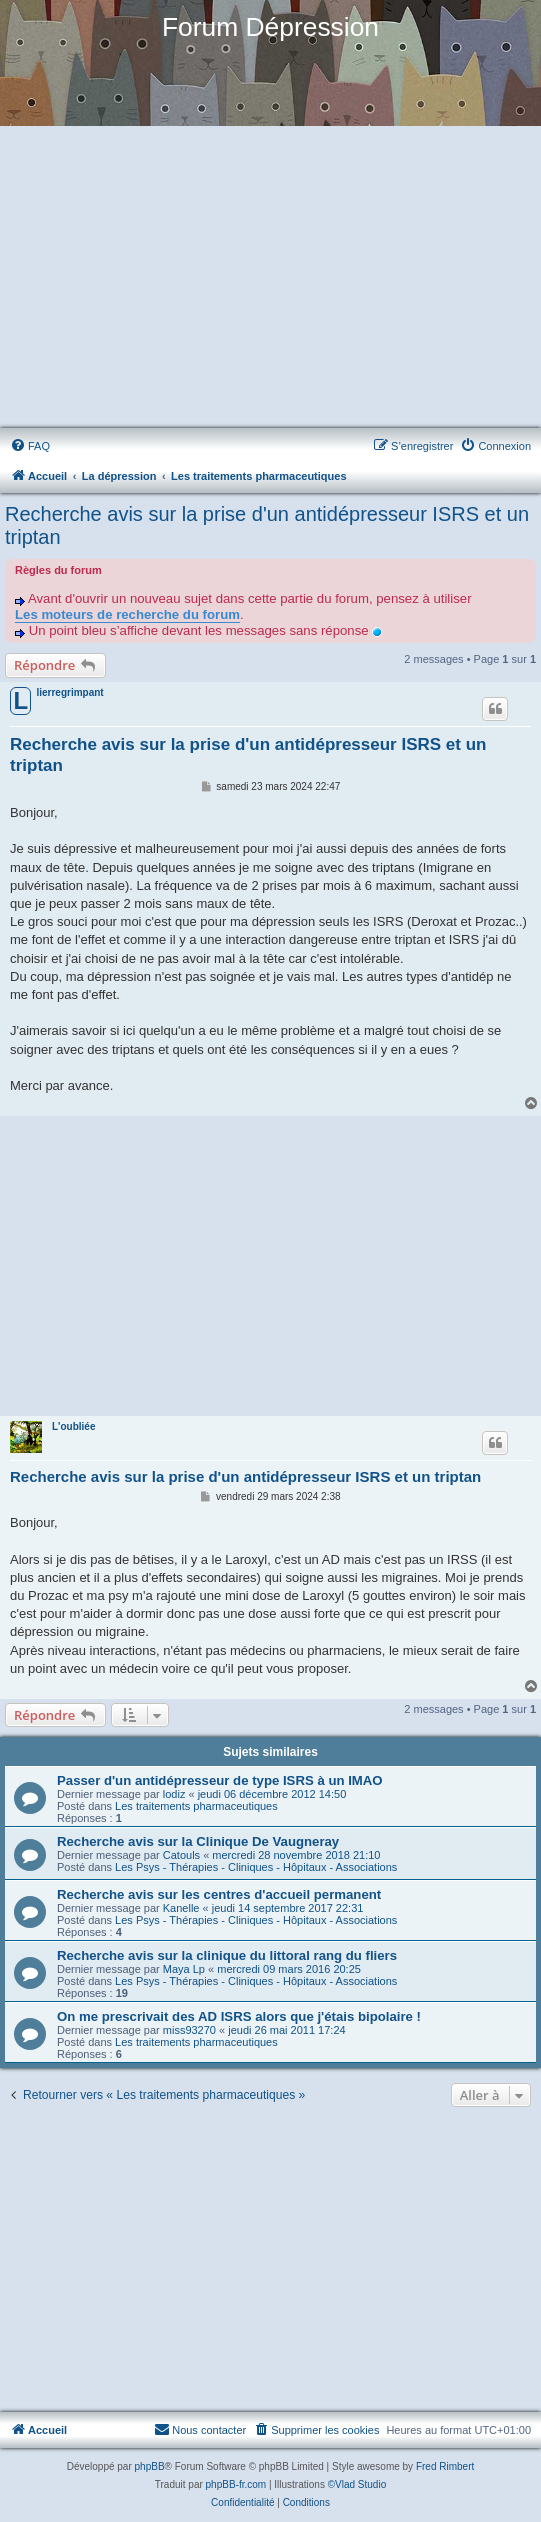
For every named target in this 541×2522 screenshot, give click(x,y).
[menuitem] (30, 446)
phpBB (150, 2466)
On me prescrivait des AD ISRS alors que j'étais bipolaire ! (239, 2016)
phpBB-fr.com (236, 2484)
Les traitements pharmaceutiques (196, 1806)
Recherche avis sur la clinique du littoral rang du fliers (227, 1955)
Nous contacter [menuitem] (200, 2429)
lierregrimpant (69, 692)
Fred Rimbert (445, 2466)
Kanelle (181, 1908)
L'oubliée (74, 1426)
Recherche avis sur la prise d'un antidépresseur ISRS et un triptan (267, 525)
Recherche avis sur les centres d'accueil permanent (219, 1894)
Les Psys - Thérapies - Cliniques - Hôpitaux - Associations (256, 1867)
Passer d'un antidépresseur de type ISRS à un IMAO (220, 1780)
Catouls (181, 1855)
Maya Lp (184, 1969)
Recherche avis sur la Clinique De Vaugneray (198, 1841)
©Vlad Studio (357, 2484)
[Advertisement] (270, 278)
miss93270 (189, 2030)
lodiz (174, 1794)
